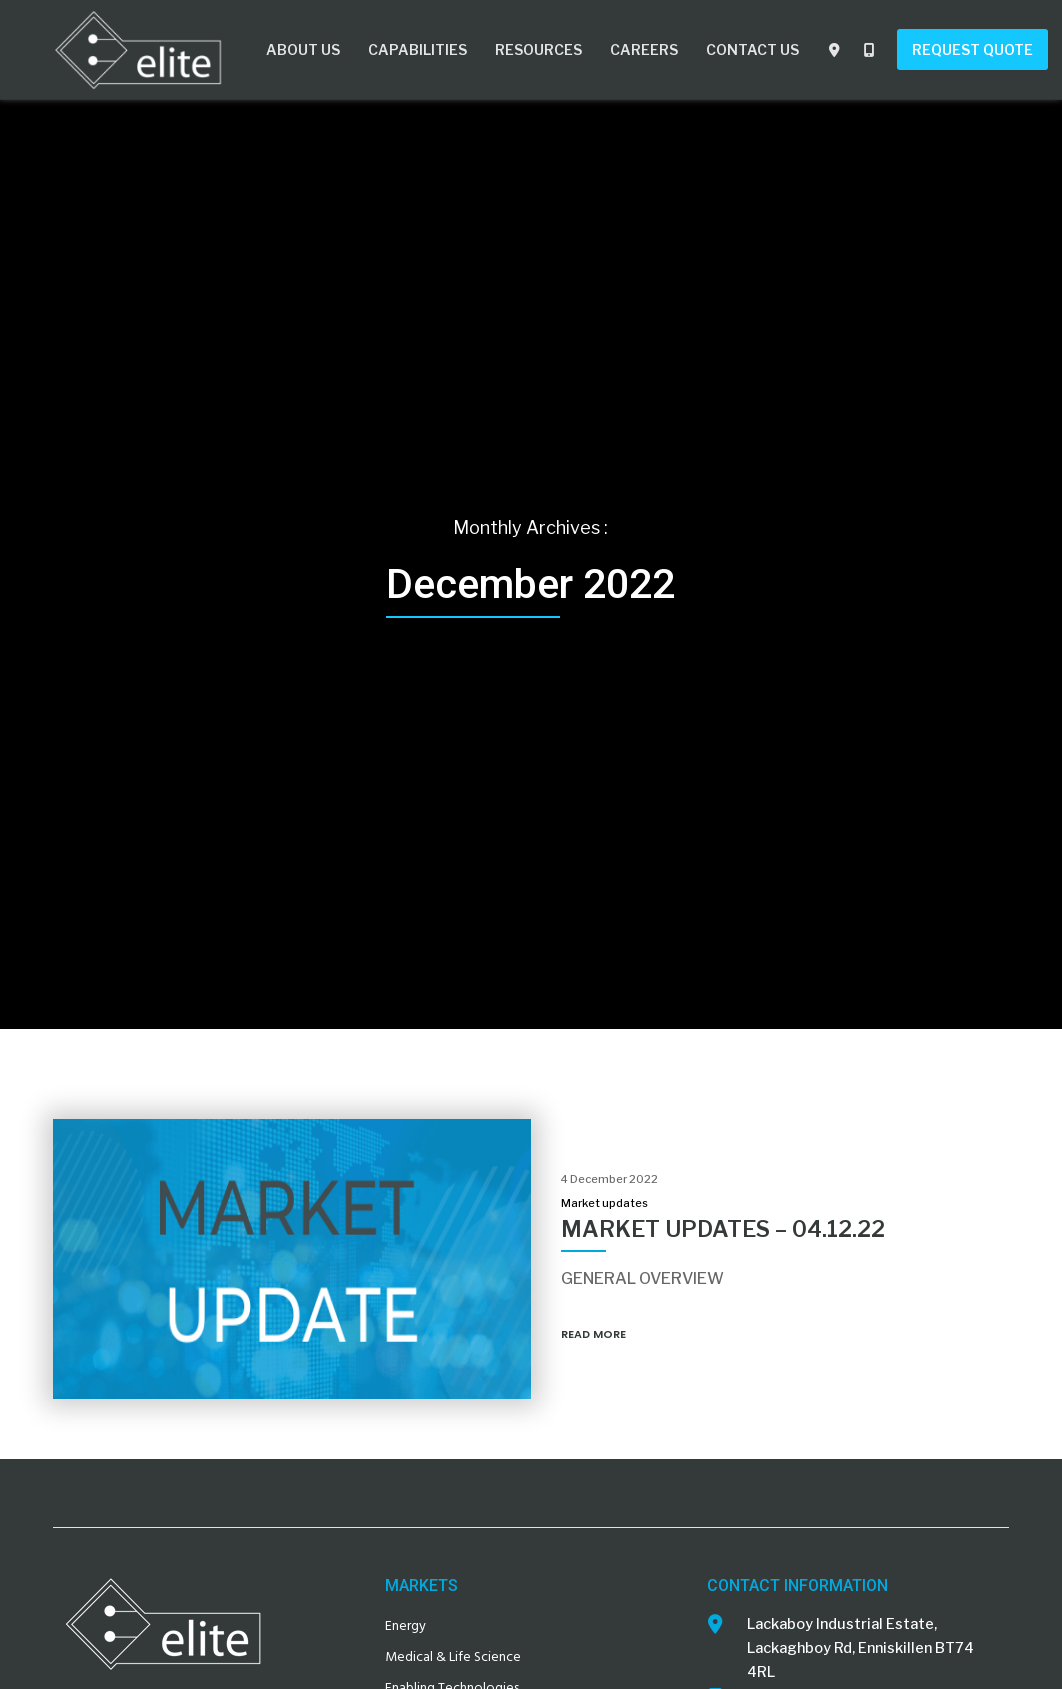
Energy (405, 1625)
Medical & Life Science (453, 1656)
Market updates (604, 1203)
